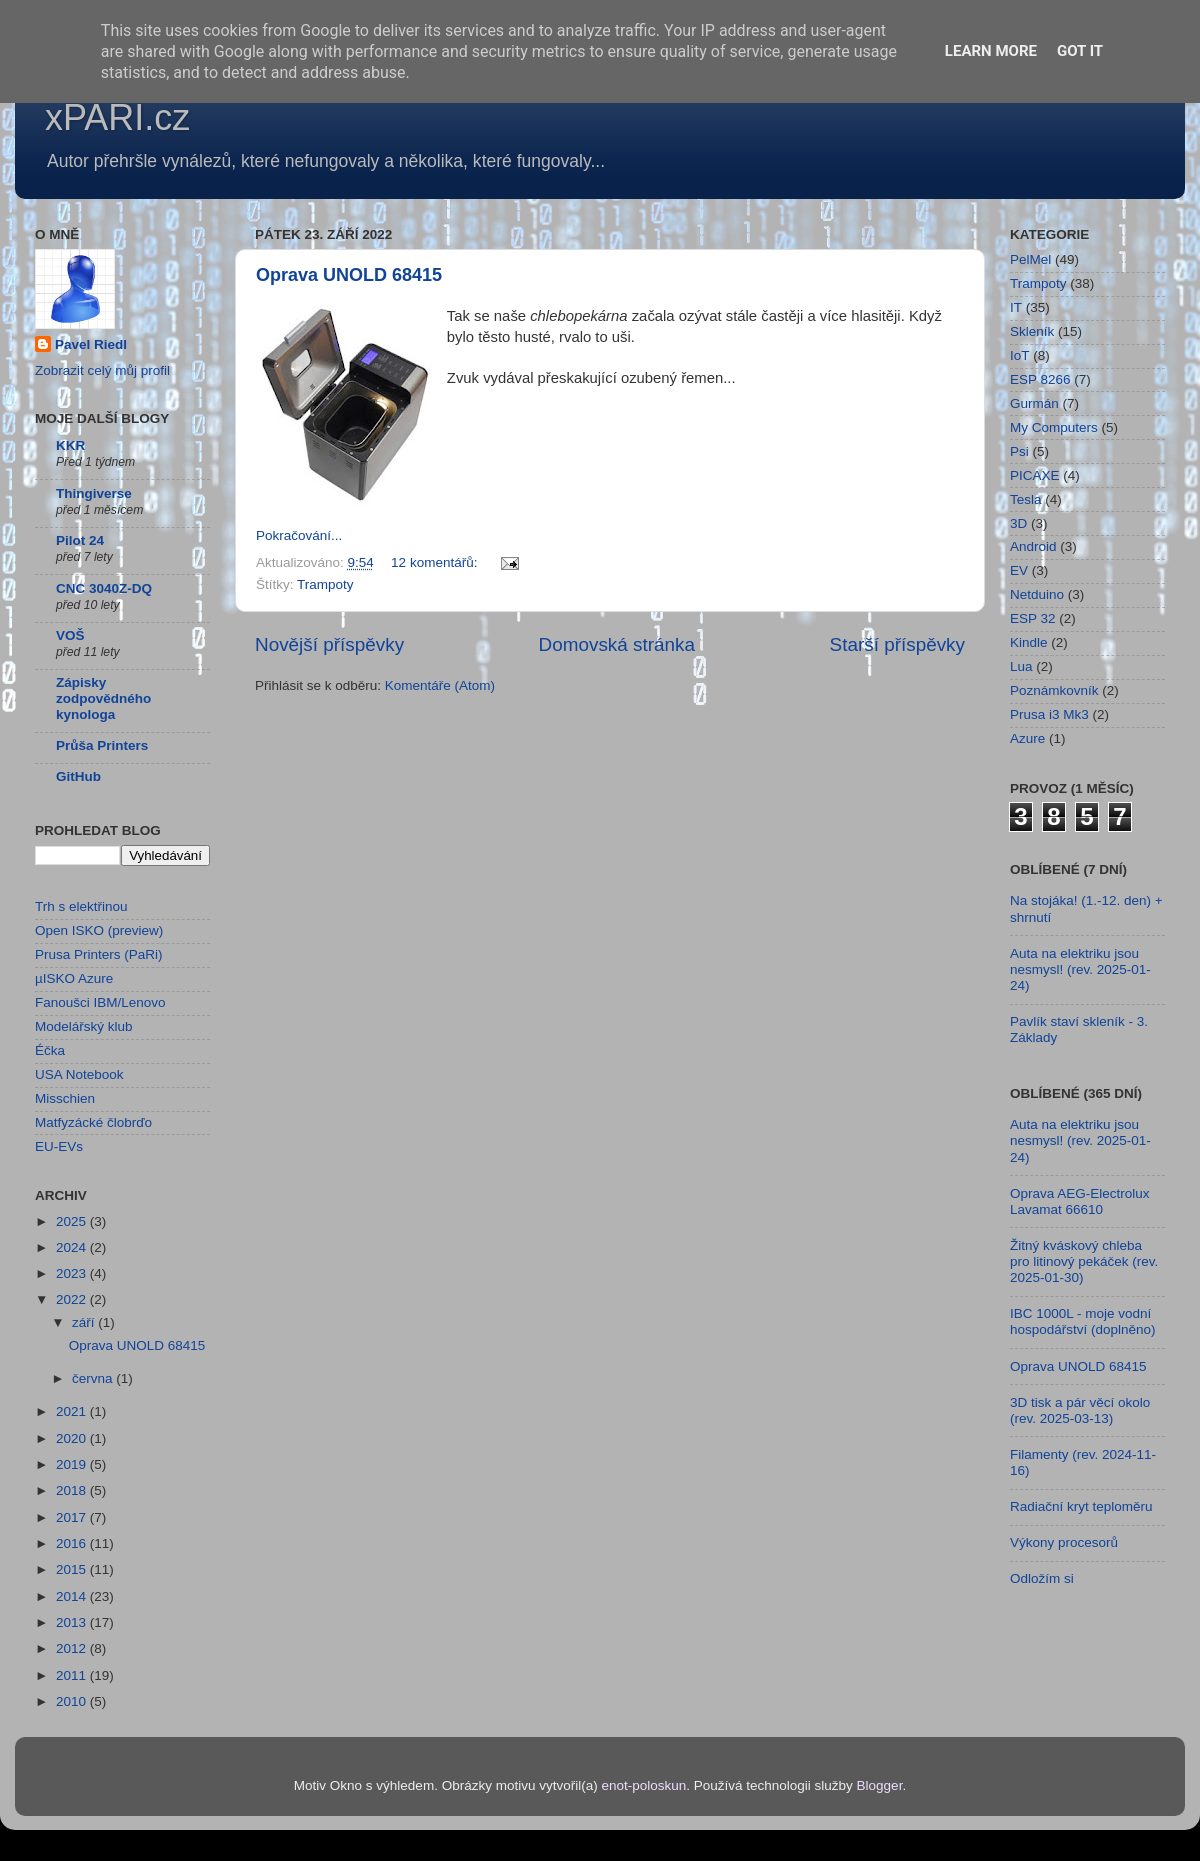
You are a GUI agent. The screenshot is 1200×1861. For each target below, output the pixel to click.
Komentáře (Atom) (440, 685)
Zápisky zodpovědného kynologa (103, 698)
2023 (73, 1273)
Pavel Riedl (91, 344)
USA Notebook (79, 1074)
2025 (73, 1221)
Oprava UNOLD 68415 (349, 275)
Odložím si (1042, 1578)
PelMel (1030, 259)
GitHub (78, 776)
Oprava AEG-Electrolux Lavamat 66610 (1080, 1201)
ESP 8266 (1040, 379)
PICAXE (1035, 475)
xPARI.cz (117, 117)
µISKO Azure (74, 978)
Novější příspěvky (329, 644)
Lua (1021, 666)
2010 (73, 1701)
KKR (70, 445)
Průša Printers (102, 745)
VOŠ (70, 635)
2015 (73, 1569)
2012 (73, 1648)
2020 (73, 1438)
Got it (1080, 51)
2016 (73, 1543)
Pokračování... (299, 535)
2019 (73, 1464)
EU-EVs (59, 1146)
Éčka (50, 1050)
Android (1033, 546)
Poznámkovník (1054, 690)
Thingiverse (94, 493)
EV (1019, 570)
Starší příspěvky (897, 644)
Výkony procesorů (1064, 1542)
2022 (73, 1299)
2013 (73, 1622)
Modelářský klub (84, 1026)
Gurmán (1034, 403)
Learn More (991, 51)
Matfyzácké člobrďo (93, 1122)
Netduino (1037, 594)
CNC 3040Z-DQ (104, 588)
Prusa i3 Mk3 (1049, 714)
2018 (73, 1490)
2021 (73, 1411)
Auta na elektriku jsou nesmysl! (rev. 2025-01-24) (1080, 969)
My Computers (1054, 427)
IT (1016, 307)
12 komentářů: (436, 562)
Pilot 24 (80, 540)
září (85, 1322)
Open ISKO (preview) (99, 930)
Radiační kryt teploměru (1081, 1506)
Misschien (65, 1098)
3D (1018, 523)
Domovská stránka (617, 644)
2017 (73, 1517)
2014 (73, 1596)
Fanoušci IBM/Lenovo (100, 1002)
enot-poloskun (643, 1785)
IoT (1020, 355)
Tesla (1026, 499)
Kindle (1029, 642)
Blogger (880, 1785)
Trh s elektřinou (81, 906)
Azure (1027, 738)
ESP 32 (1033, 618)
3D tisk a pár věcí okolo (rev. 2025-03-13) (1080, 1410)
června (94, 1378)
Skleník (1032, 331)
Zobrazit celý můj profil (102, 370)
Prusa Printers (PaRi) (99, 954)
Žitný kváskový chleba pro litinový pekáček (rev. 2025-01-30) (1084, 1261)
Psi (1019, 451)
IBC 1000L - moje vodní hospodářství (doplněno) (1083, 1321)
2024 (73, 1247)
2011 (73, 1675)
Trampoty (325, 584)
